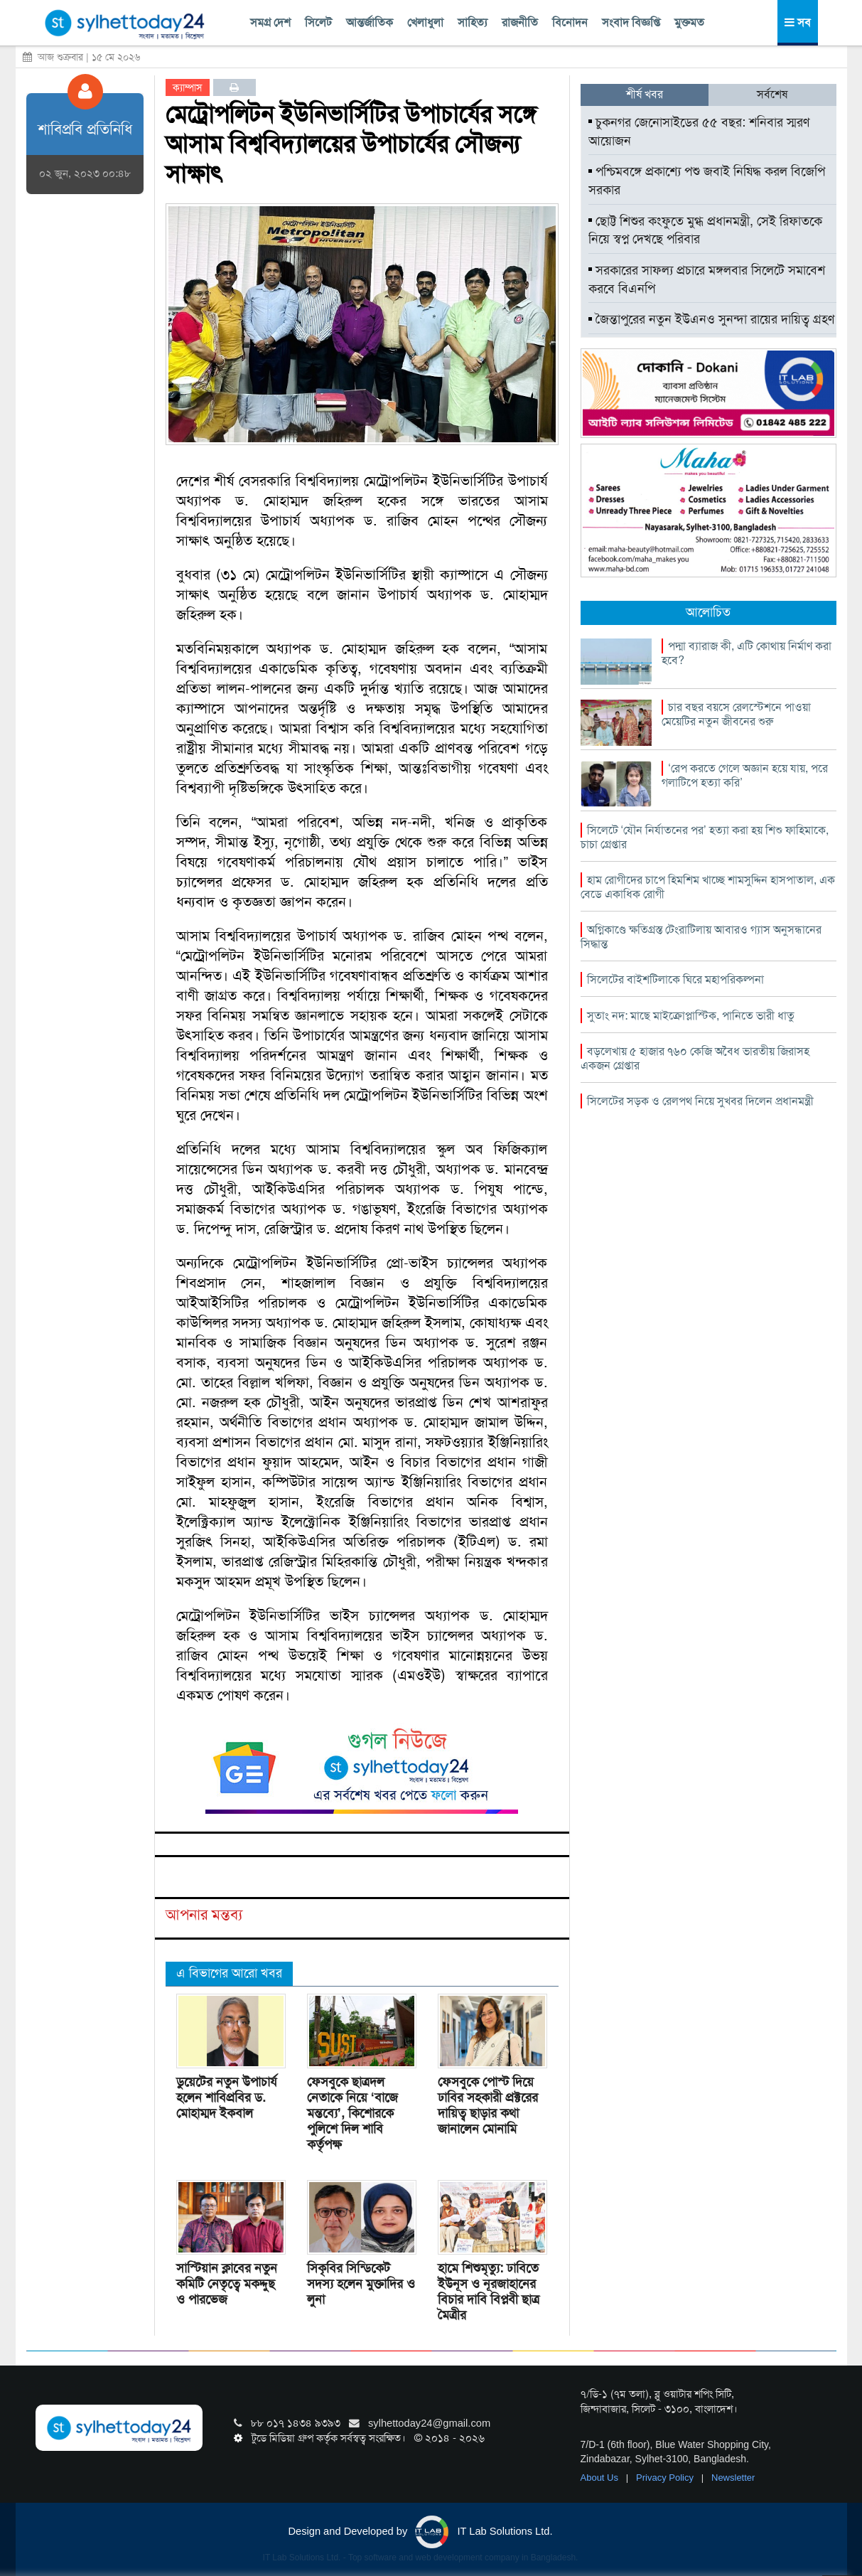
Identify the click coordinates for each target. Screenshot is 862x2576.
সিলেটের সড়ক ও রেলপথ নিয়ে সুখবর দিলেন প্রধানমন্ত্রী (700, 1101)
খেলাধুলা (425, 22)
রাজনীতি (520, 22)
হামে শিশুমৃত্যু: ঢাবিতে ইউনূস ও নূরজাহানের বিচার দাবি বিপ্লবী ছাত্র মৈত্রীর (488, 2292)
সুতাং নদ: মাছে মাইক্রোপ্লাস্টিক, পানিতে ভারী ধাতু (690, 1015)
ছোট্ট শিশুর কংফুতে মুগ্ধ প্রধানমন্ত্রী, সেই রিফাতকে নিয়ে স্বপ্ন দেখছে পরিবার (705, 230)
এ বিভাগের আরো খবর (229, 1973)
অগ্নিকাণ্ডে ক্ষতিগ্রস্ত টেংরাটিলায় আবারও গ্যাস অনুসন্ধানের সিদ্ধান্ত (701, 936)
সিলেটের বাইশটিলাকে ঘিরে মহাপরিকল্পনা (675, 979)
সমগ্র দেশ (270, 22)
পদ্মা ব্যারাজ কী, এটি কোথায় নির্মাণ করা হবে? (746, 653)
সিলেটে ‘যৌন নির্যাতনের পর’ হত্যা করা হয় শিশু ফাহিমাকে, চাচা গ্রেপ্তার (705, 837)
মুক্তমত (689, 22)
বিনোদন (570, 22)
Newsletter (733, 2477)
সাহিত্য (472, 22)
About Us (601, 2477)
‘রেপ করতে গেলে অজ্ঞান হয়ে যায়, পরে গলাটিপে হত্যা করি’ (745, 775)
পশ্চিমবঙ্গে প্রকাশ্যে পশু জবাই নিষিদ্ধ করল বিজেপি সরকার (706, 180)
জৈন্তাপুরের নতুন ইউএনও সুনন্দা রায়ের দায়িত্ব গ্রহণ (711, 319)
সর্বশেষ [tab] (772, 94)
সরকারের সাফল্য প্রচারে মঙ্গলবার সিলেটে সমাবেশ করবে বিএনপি (706, 279)
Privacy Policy (666, 2477)
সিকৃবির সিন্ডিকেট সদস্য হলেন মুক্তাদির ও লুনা (361, 2284)
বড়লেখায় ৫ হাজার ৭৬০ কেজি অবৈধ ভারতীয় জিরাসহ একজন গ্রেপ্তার (695, 1058)
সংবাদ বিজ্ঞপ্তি (631, 22)
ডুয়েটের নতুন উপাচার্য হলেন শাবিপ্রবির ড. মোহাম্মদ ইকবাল (226, 2097)
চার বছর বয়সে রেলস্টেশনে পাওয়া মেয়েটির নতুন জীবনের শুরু (736, 714)
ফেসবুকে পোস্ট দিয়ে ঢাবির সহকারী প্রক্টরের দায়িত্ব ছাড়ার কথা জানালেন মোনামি (488, 2105)
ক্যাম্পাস (188, 87)
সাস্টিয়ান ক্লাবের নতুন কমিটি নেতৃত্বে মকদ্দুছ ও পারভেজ (226, 2284)
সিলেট (318, 22)
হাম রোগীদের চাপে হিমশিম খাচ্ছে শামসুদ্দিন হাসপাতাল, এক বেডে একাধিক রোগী (708, 887)
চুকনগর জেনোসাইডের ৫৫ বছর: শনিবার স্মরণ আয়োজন (698, 131)
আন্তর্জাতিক (369, 22)
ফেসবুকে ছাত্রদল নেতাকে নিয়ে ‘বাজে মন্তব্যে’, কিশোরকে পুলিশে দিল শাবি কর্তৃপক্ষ (352, 2113)
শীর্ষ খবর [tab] (644, 94)
